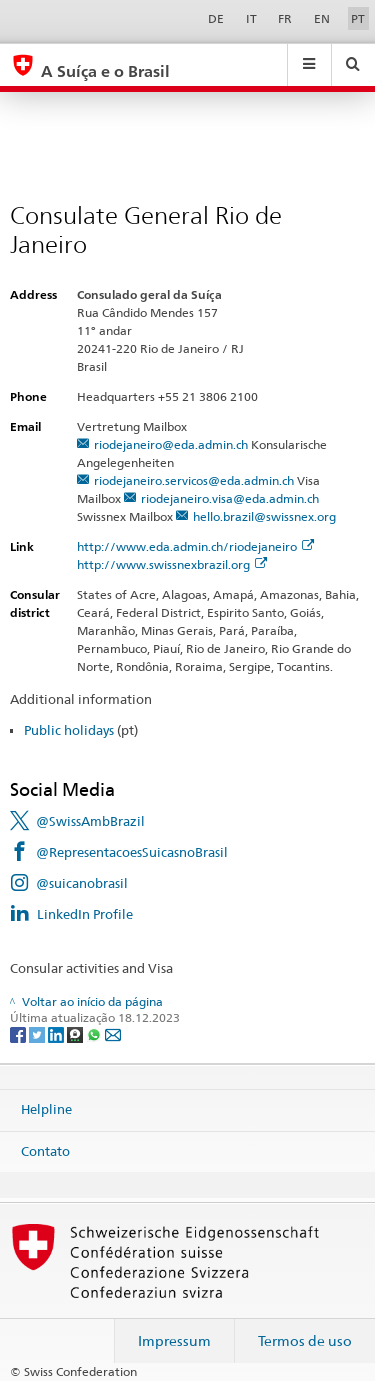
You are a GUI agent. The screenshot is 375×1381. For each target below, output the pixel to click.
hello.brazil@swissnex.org (264, 516)
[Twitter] (38, 1033)
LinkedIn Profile (85, 914)
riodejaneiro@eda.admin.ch (171, 444)
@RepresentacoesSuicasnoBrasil (132, 852)
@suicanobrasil (82, 883)
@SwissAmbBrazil (90, 821)
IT (251, 18)
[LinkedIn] (57, 1033)
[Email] (113, 1033)
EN (322, 18)
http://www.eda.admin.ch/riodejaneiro (195, 546)
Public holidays (69, 730)
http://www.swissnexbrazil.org (172, 564)
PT (358, 18)
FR (285, 18)
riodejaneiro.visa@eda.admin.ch (230, 498)
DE (216, 18)
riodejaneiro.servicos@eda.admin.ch (194, 480)
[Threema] (76, 1033)
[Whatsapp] (95, 1033)
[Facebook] (19, 1033)
